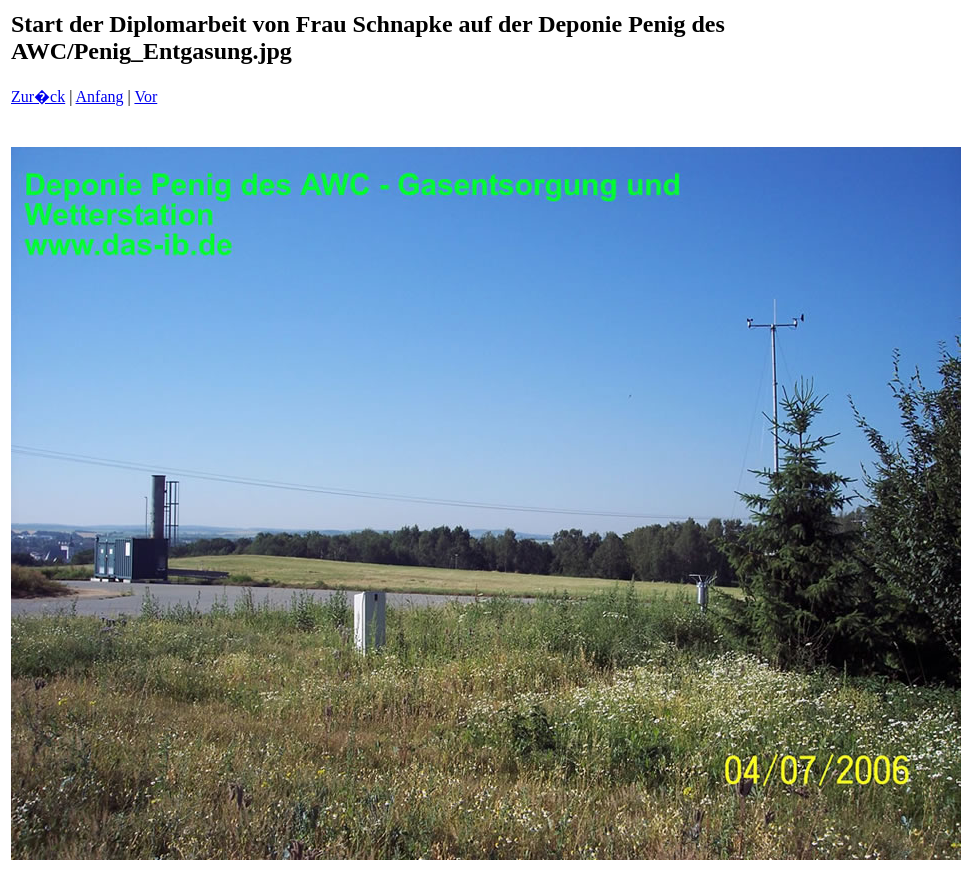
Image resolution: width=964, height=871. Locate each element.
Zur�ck (38, 96)
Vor (145, 96)
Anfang (100, 96)
